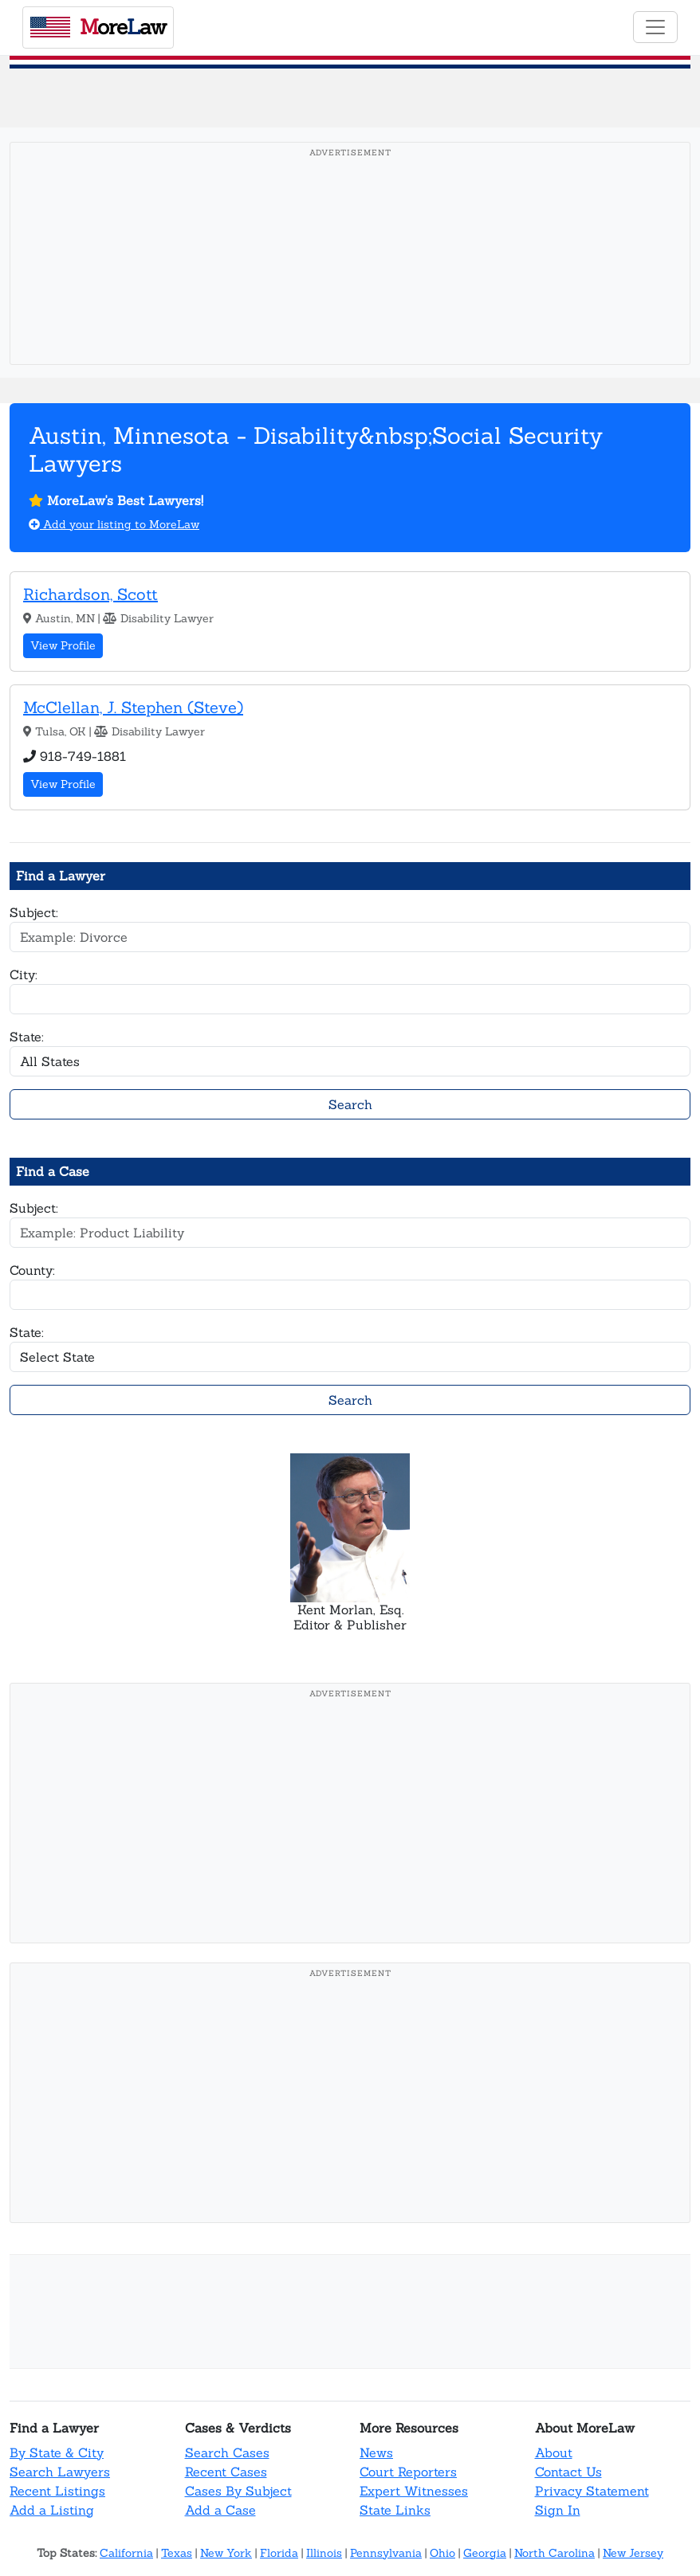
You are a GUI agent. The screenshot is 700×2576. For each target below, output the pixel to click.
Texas (176, 2553)
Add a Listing (52, 2510)
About (553, 2452)
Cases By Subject (238, 2491)
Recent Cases (226, 2472)
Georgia (484, 2553)
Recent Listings (57, 2491)
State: (27, 1037)
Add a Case (220, 2510)
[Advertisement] (350, 278)
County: (32, 1270)
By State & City (57, 2452)
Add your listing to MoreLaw (114, 524)
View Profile (63, 645)
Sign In (557, 2510)
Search (350, 1104)
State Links (395, 2510)
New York (226, 2553)
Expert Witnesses (414, 2491)
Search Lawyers (60, 2472)
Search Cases (227, 2452)
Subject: (34, 912)
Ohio (442, 2553)
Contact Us (568, 2472)
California (126, 2553)
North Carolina (554, 2553)
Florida (279, 2553)
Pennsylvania (386, 2553)
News (376, 2452)
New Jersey (633, 2553)
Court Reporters (408, 2472)
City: (23, 974)
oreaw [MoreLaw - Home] (98, 27)
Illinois (324, 2553)
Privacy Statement (592, 2491)
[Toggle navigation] (655, 27)
